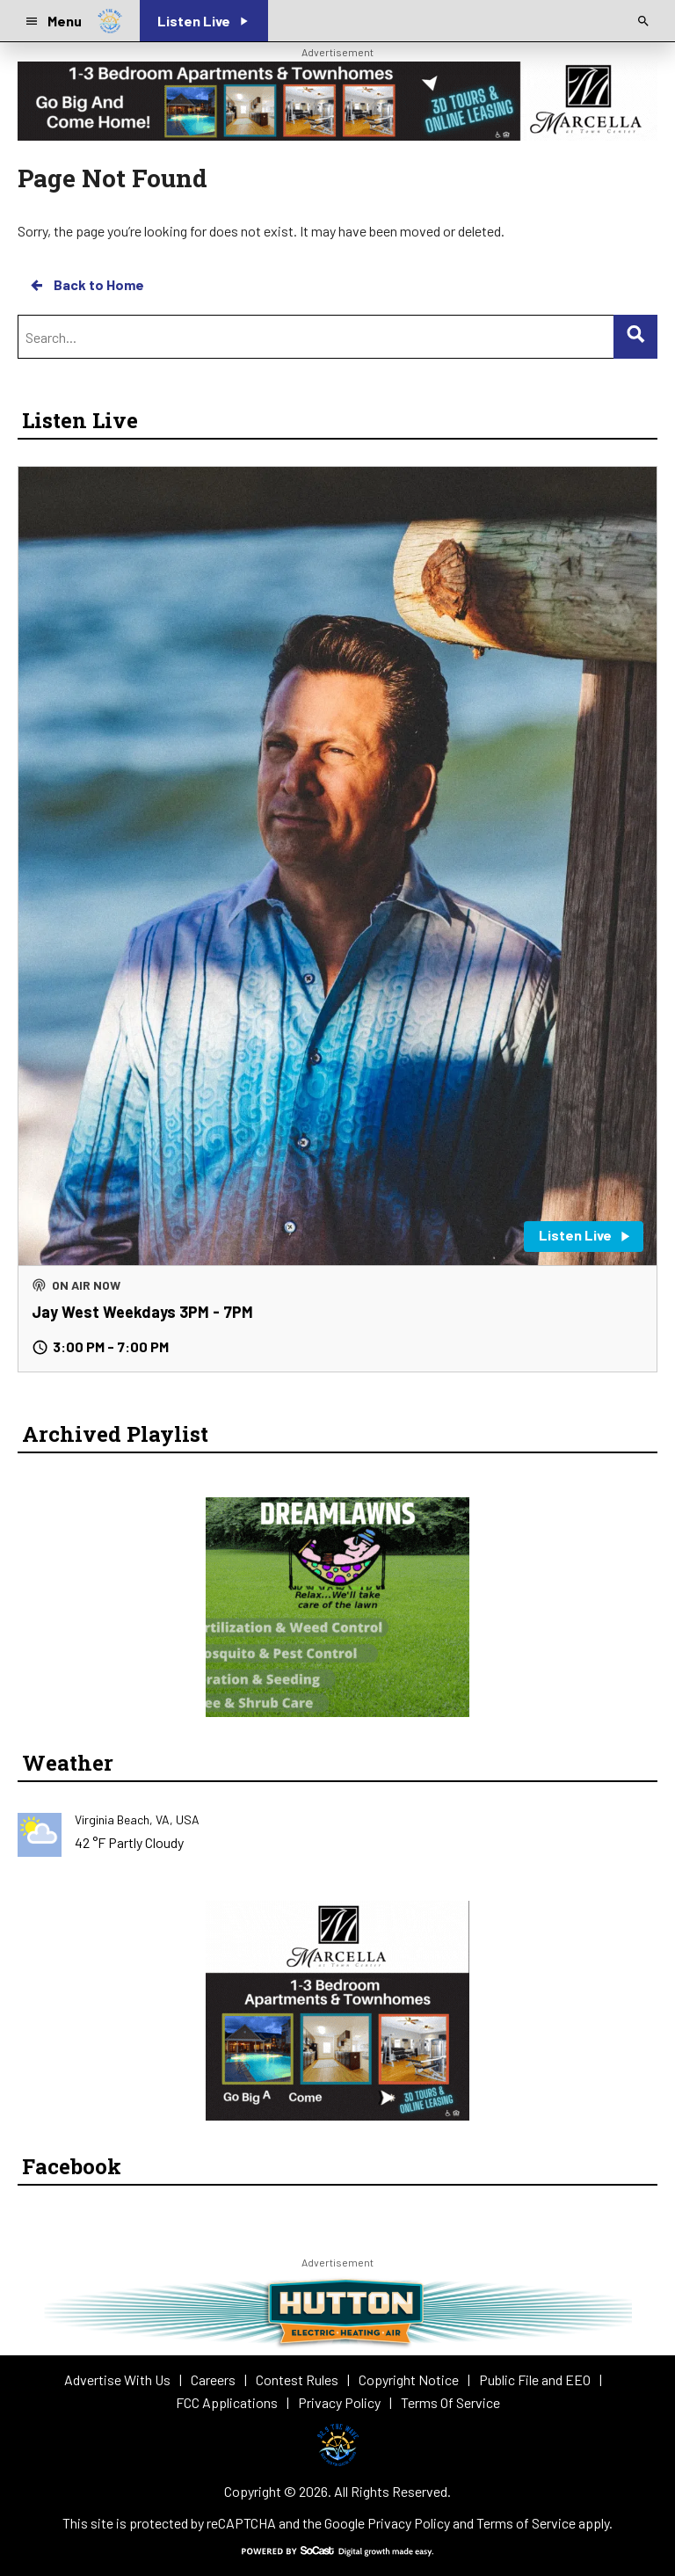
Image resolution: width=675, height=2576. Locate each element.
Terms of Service (526, 2522)
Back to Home (86, 285)
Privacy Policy (408, 2522)
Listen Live (80, 420)
